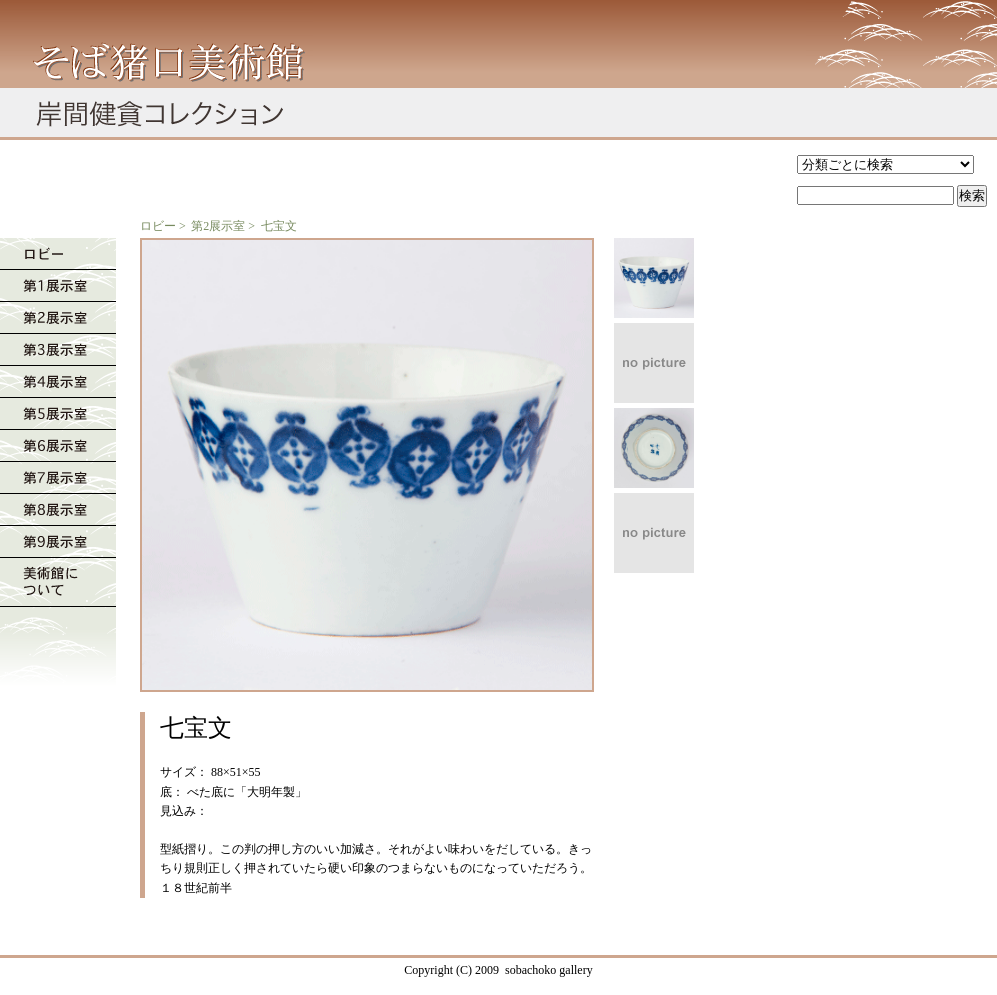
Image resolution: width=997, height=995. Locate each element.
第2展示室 (218, 226)
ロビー (158, 226)
